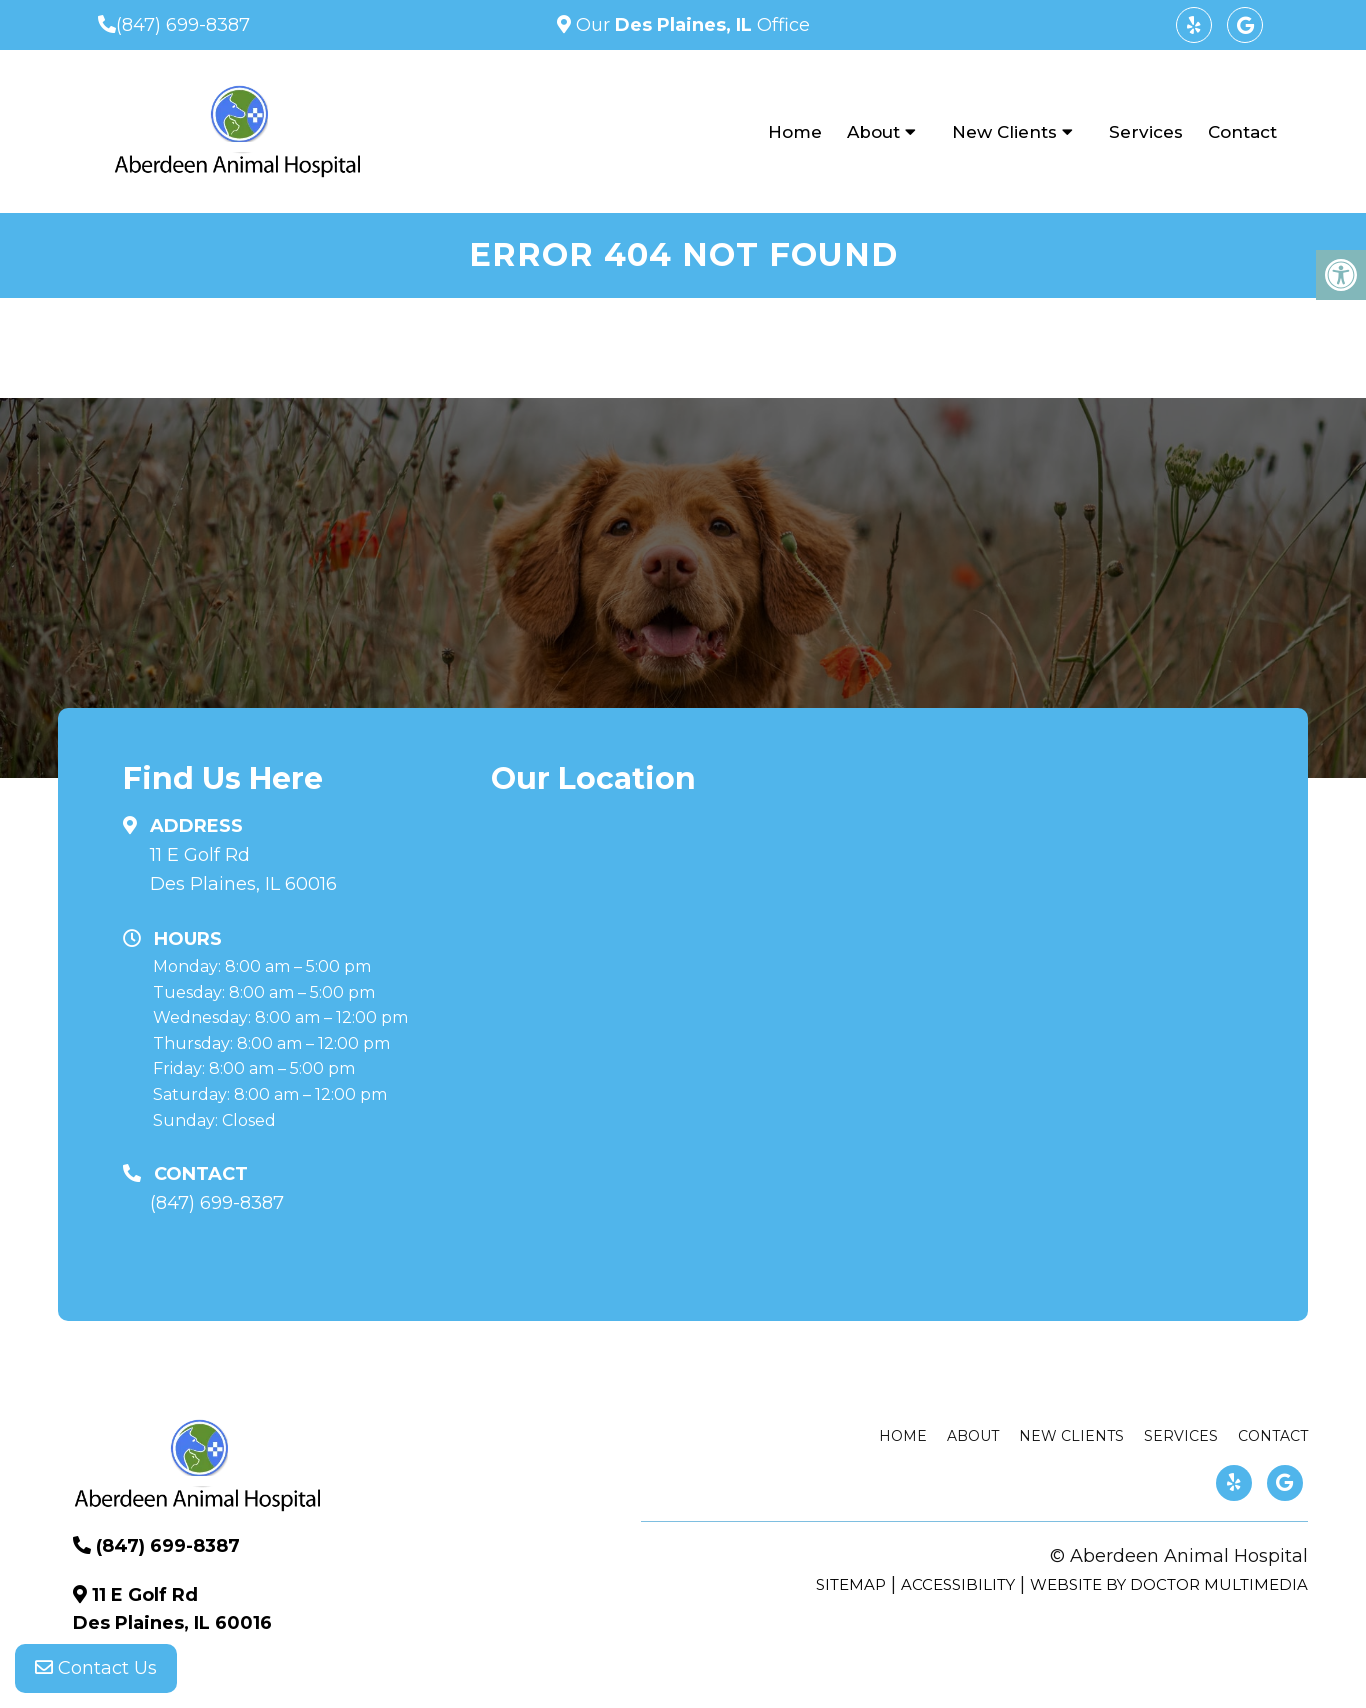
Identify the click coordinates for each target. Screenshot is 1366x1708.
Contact (1242, 132)
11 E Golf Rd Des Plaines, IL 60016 (243, 869)
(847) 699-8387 (183, 25)
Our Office (690, 25)
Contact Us (96, 1668)
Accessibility (958, 1584)
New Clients (1004, 132)
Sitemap (851, 1584)
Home (795, 132)
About (873, 132)
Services (1146, 132)
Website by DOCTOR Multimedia (1169, 1584)
